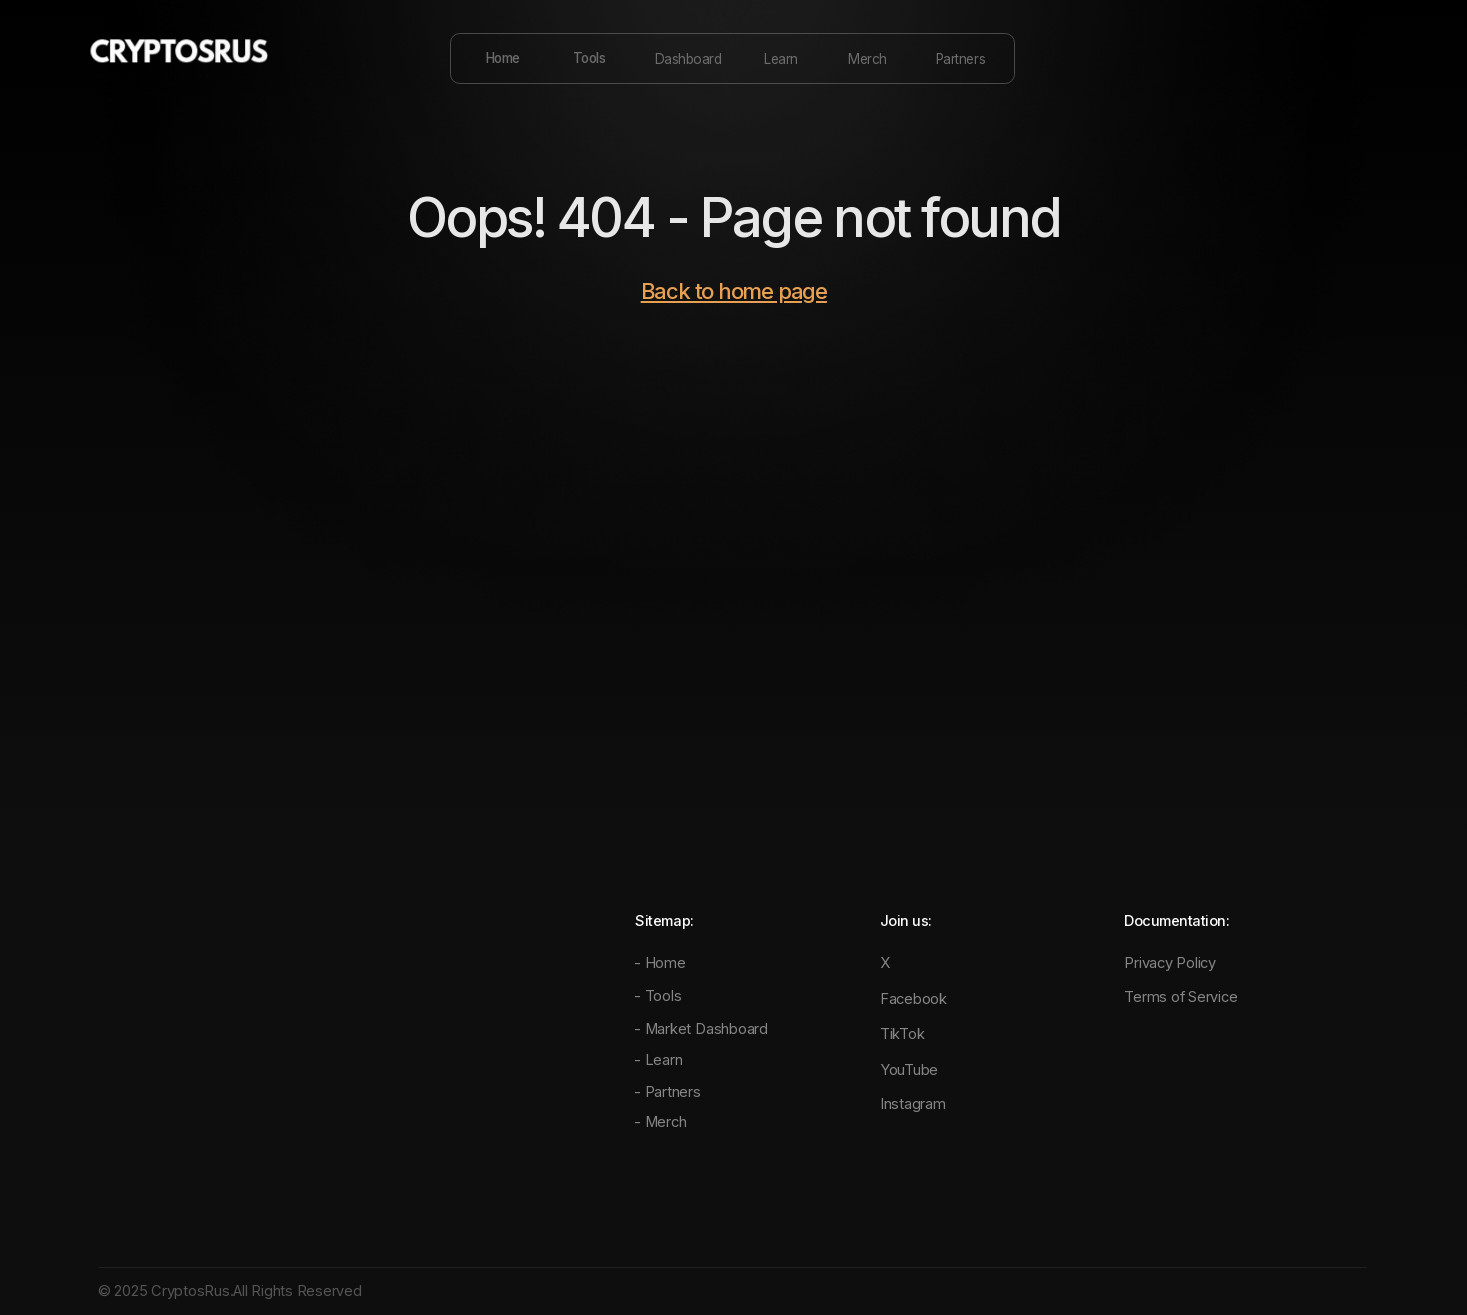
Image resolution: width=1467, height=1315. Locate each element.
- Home (660, 963)
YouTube (909, 1070)
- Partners (667, 1092)
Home (503, 58)
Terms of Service (1180, 997)
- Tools (657, 996)
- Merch (660, 1122)
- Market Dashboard (701, 1029)
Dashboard (688, 59)
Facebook (913, 999)
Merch (867, 59)
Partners (960, 59)
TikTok (902, 1034)
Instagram (913, 1104)
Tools (589, 58)
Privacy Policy (1170, 963)
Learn (781, 59)
